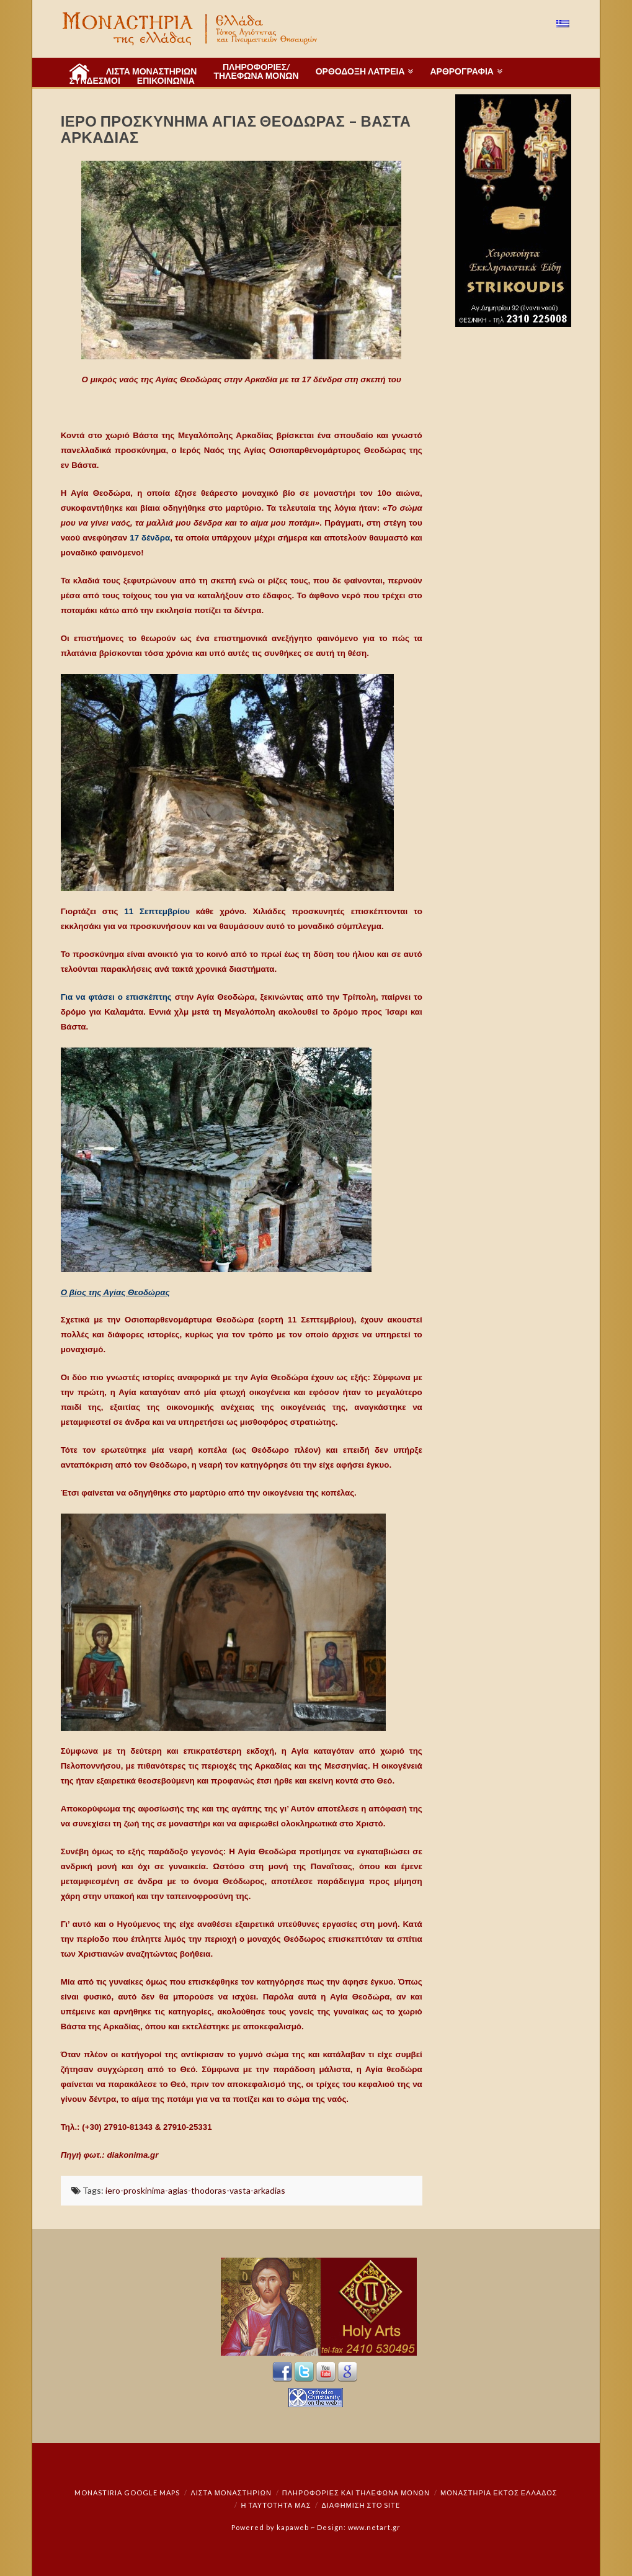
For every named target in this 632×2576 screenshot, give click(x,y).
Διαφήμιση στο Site (360, 2505)
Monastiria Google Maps (127, 2492)
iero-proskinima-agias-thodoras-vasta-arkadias (195, 2190)
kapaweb (293, 2527)
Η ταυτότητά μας (276, 2505)
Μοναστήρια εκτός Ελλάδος (499, 2492)
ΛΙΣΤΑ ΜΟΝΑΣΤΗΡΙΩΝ (230, 2492)
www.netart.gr (374, 2527)
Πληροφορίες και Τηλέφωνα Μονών (356, 2492)
